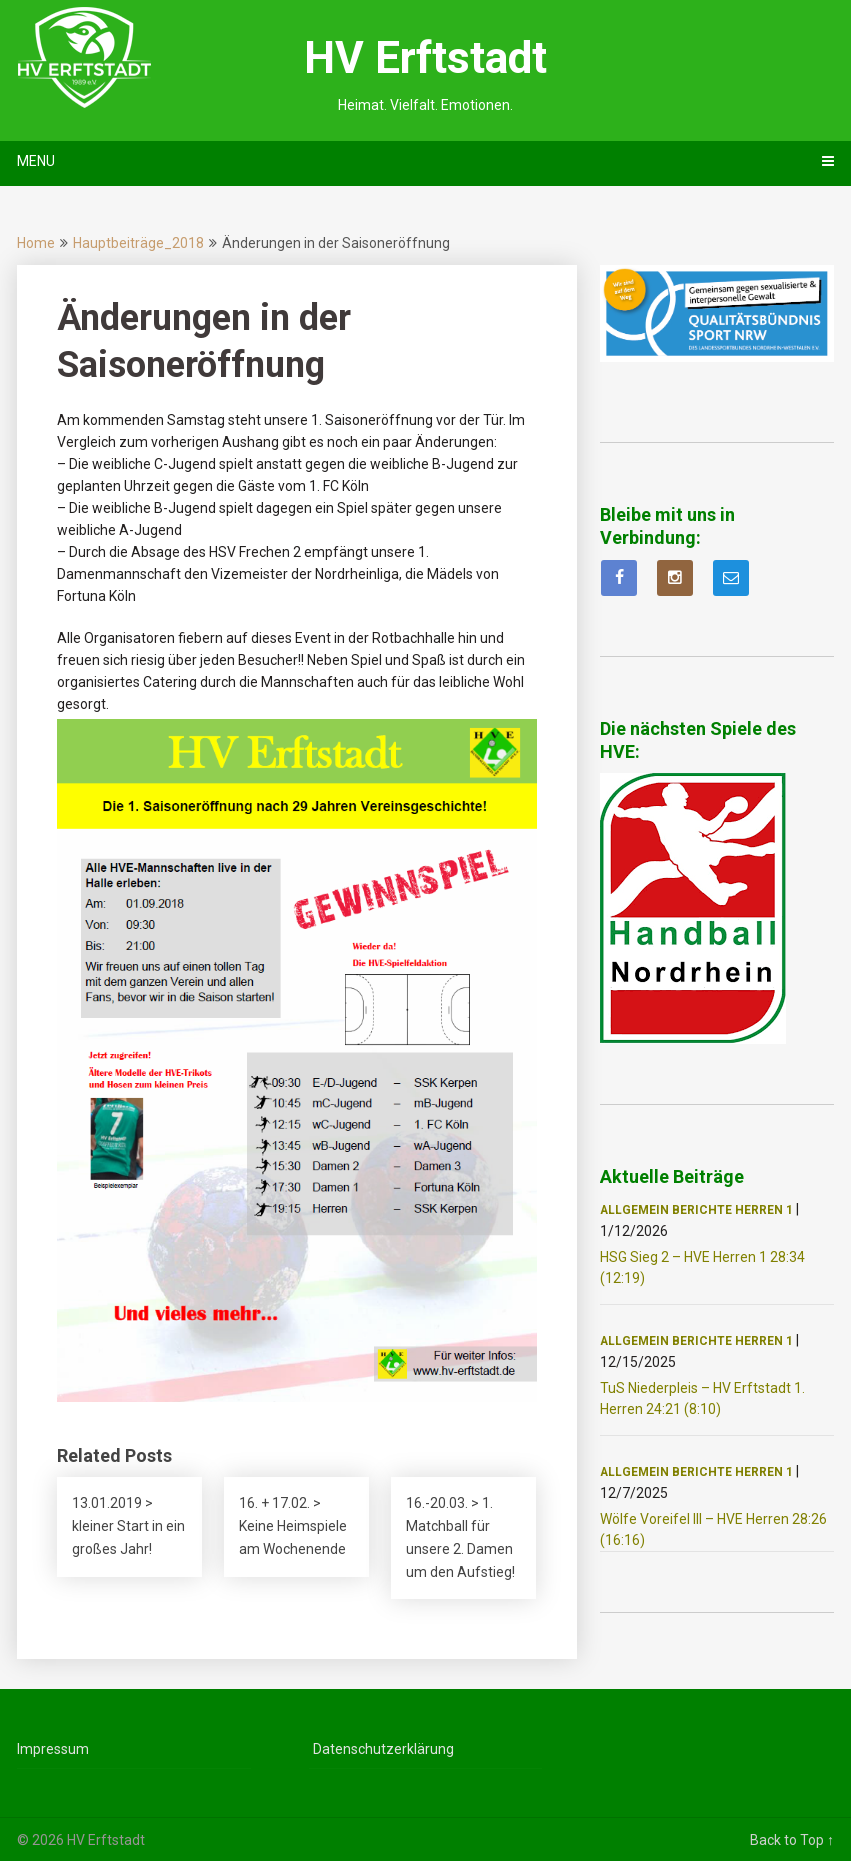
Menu (36, 161)
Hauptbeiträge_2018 (138, 243)
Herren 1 (764, 1210)
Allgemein (634, 1210)
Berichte (702, 1210)
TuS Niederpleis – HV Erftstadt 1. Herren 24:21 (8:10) (702, 1398)
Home (36, 243)
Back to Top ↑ (792, 1840)
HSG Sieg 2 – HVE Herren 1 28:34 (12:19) (702, 1267)
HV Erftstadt (425, 58)
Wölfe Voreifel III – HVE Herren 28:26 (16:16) (713, 1529)
